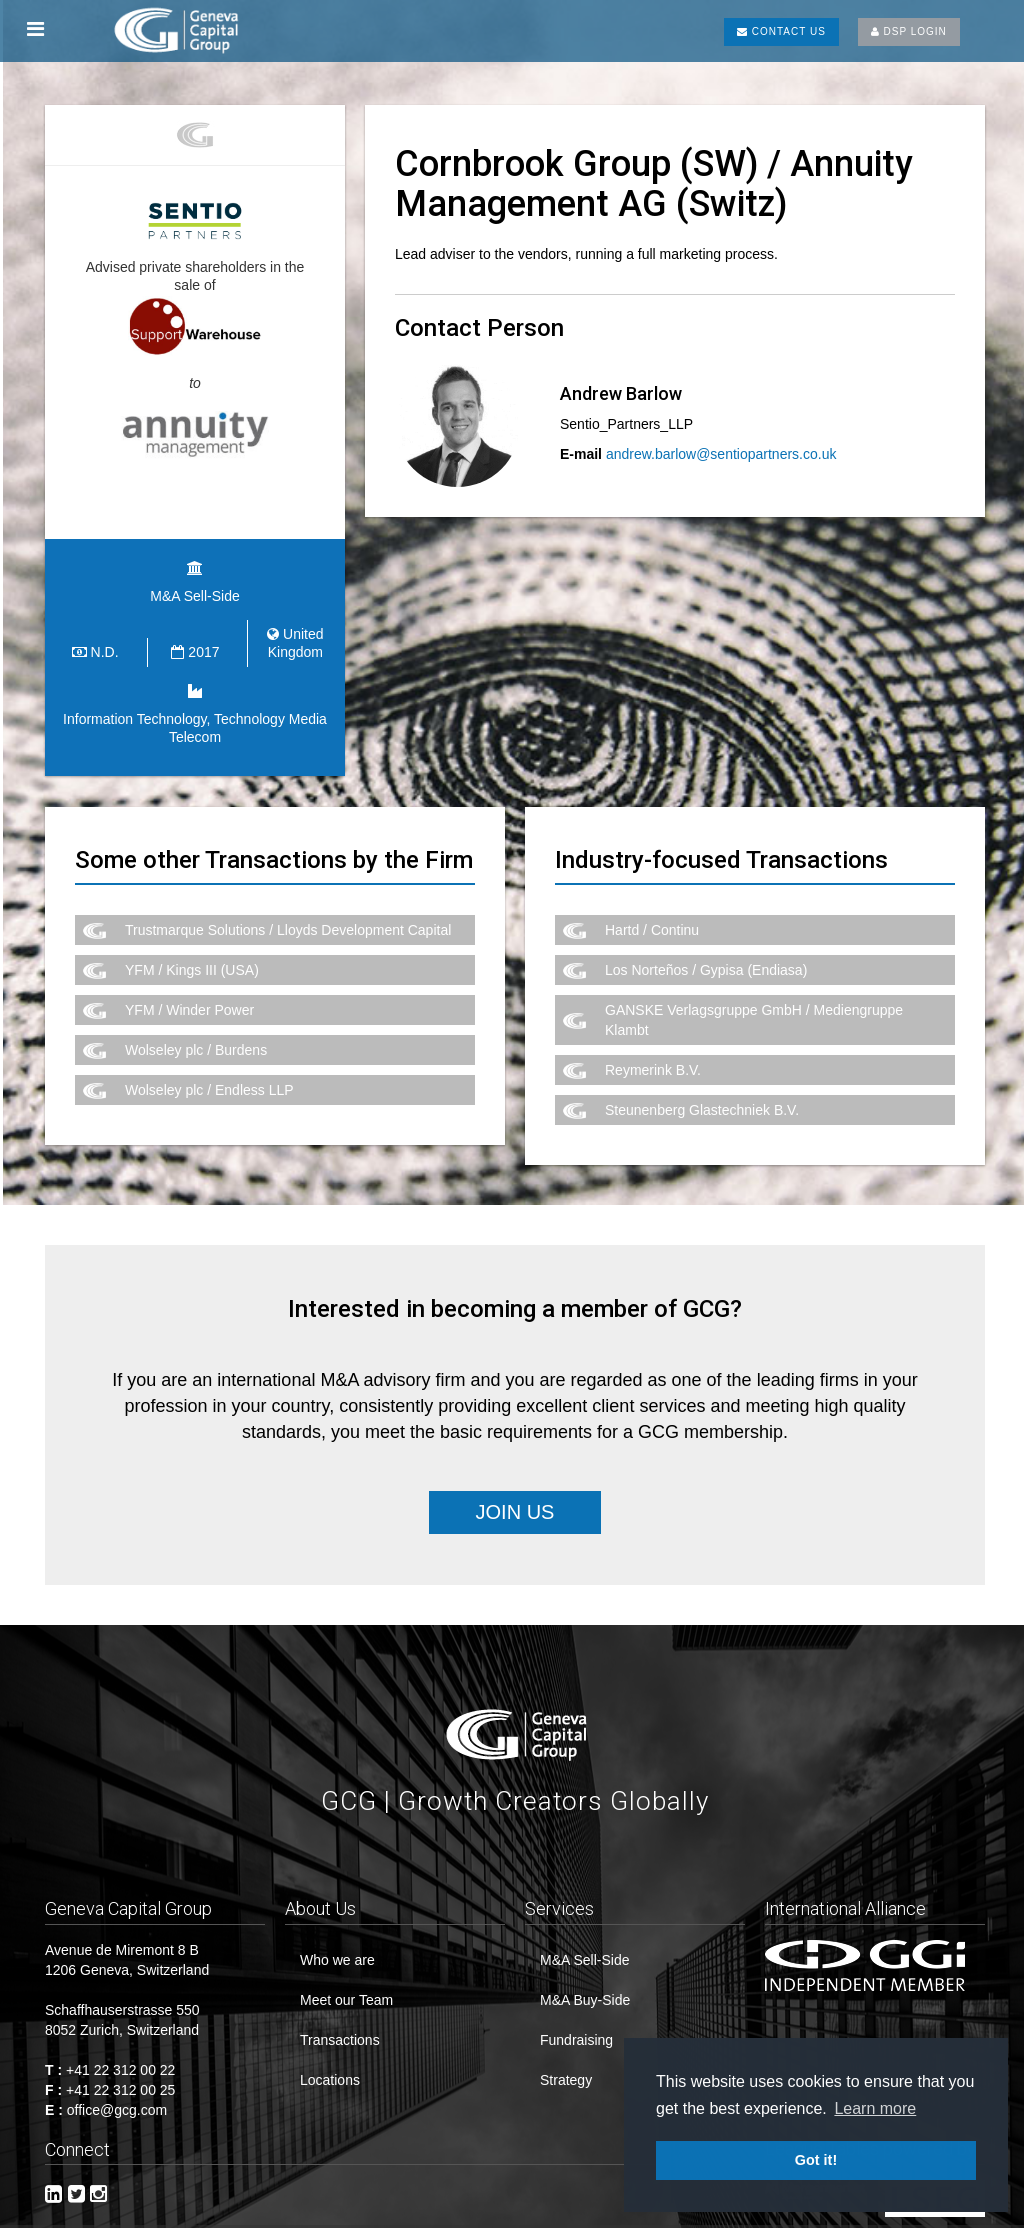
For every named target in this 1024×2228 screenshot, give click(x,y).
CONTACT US (781, 31)
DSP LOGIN (909, 31)
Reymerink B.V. (653, 1060)
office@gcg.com (117, 2099)
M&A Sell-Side (584, 1949)
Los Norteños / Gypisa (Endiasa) (706, 960)
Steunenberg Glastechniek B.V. (702, 1100)
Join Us (515, 1501)
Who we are (337, 1949)
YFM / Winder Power (189, 1000)
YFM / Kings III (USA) (192, 960)
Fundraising (576, 2029)
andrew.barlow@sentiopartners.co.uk (721, 454)
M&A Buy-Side (585, 1989)
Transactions (340, 2029)
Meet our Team (346, 1989)
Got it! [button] (816, 2160)
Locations (330, 2069)
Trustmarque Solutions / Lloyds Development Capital (288, 920)
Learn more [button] (875, 2108)
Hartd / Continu (652, 920)
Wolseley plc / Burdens (196, 1040)
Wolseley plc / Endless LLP (209, 1080)
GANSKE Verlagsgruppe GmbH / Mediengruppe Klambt (754, 1010)
